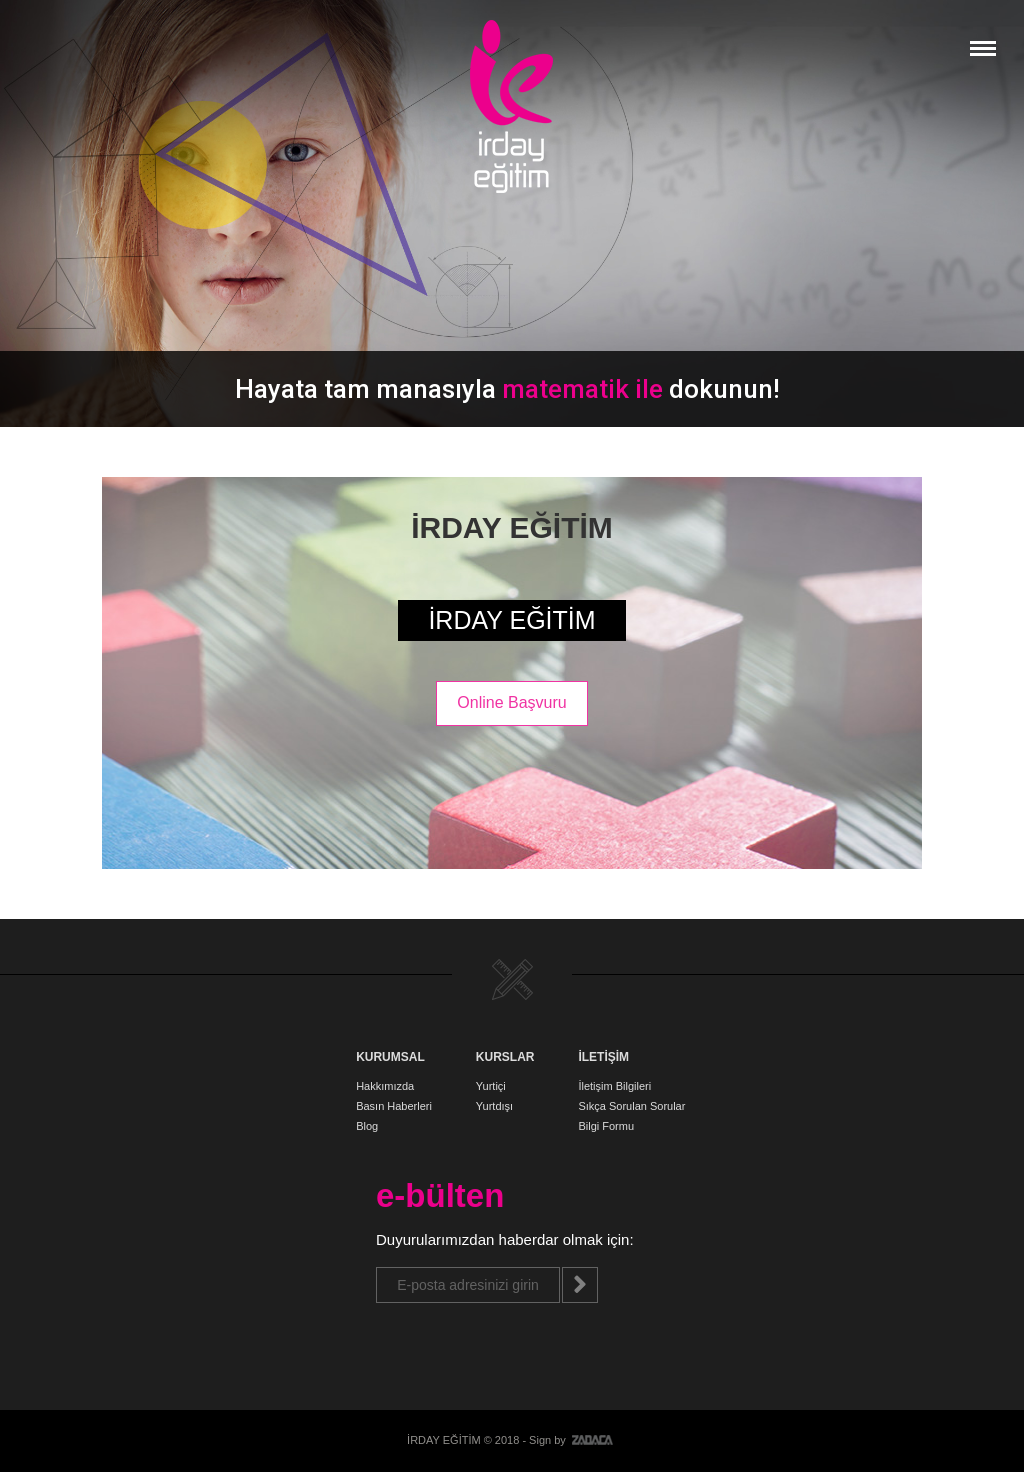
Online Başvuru (511, 702)
